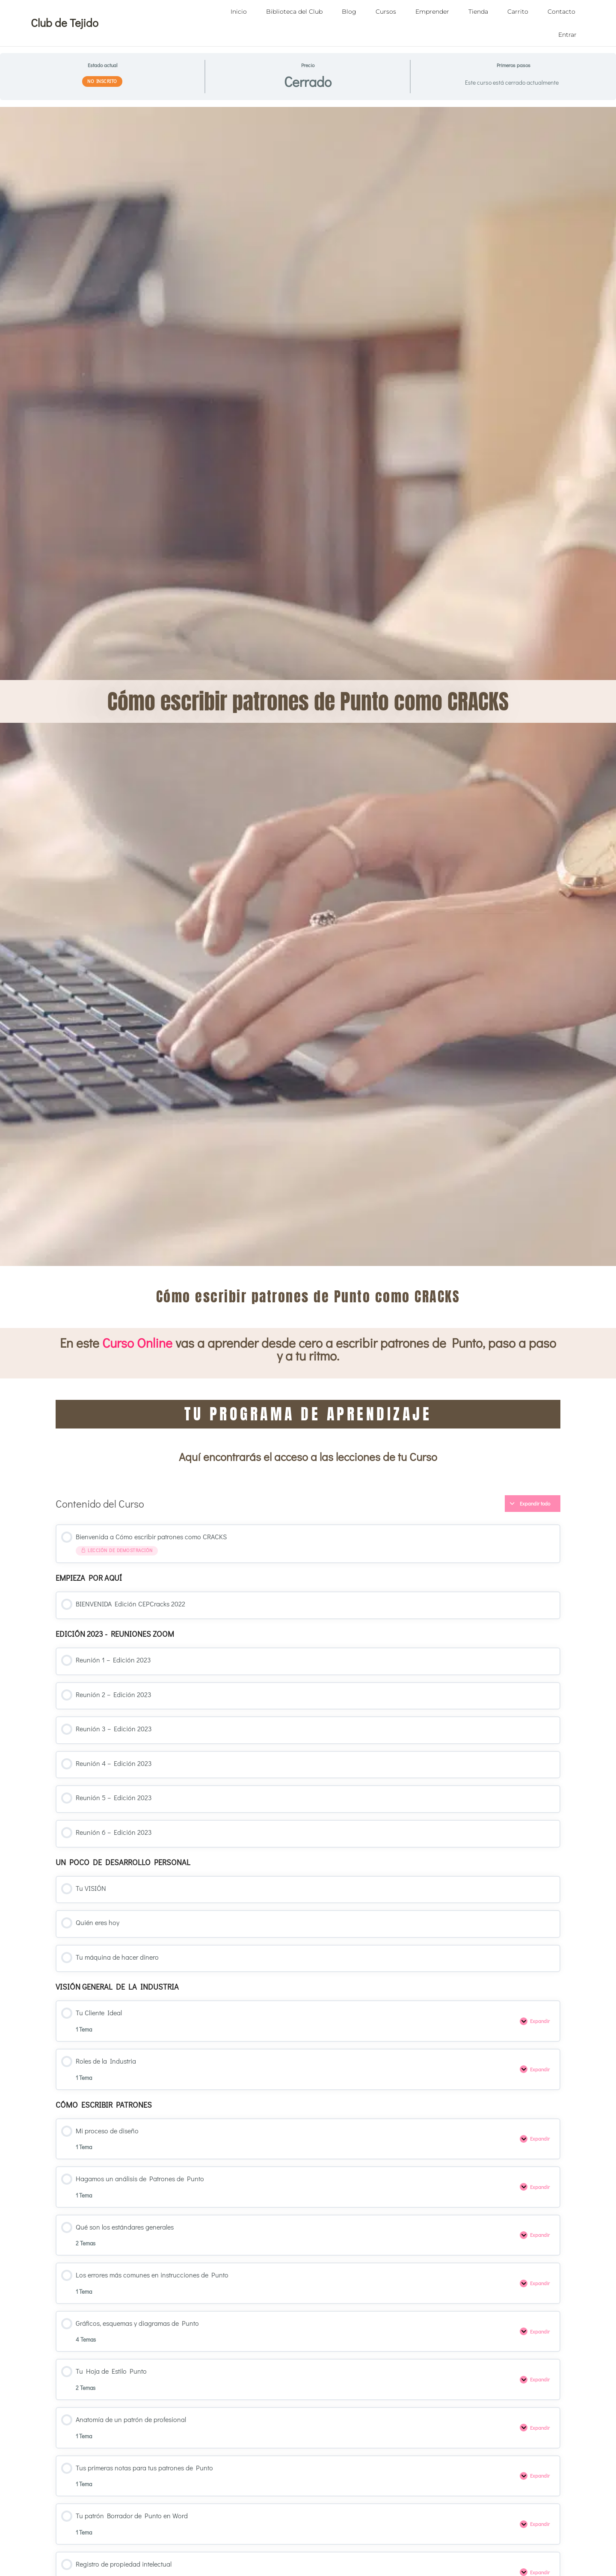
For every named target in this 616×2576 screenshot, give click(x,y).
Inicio (239, 11)
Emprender (432, 11)
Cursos (386, 11)
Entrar (567, 34)
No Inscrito (102, 81)
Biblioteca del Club (294, 11)
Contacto (561, 11)
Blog (349, 11)
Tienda (478, 11)
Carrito (517, 11)
